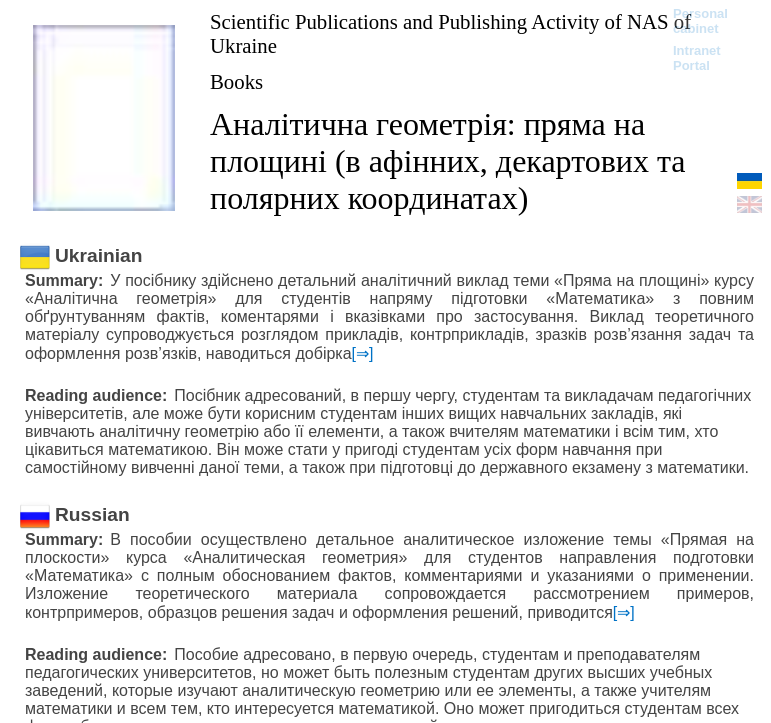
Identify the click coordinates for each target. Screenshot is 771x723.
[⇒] (363, 353)
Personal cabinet (700, 21)
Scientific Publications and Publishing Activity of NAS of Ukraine (450, 33)
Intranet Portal (697, 58)
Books (236, 81)
